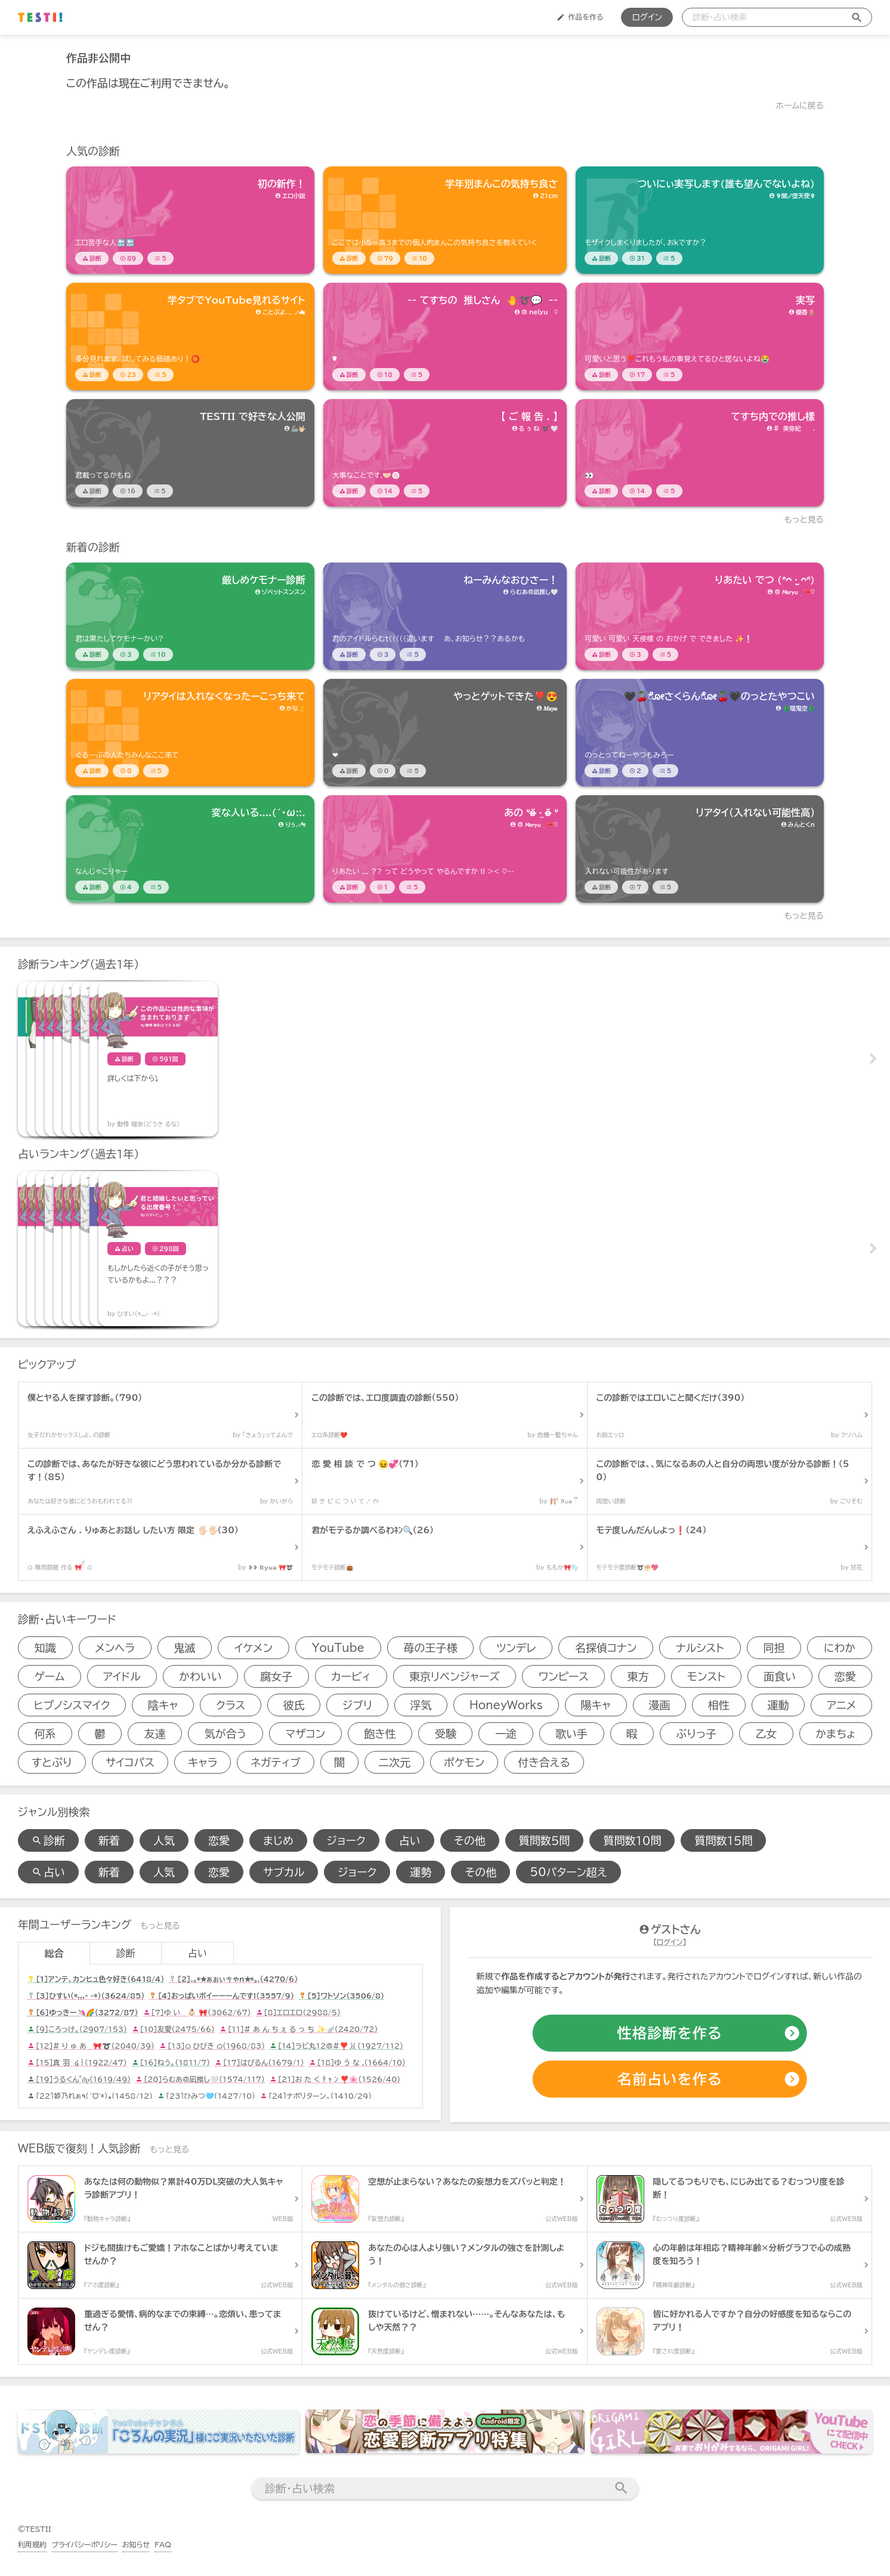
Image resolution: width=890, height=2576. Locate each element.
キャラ (202, 1762)
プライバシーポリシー (84, 2544)
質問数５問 (544, 1840)
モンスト (706, 1676)
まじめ (278, 1840)
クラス (230, 1705)
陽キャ (595, 1705)
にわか (839, 1647)
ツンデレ (516, 1647)
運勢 (420, 1872)
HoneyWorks (506, 1705)
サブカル (283, 1872)
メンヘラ (114, 1647)
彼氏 (294, 1705)
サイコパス (130, 1762)
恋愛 (845, 1676)
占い (410, 1840)
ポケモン (464, 1762)
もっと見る (804, 519)
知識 (45, 1647)
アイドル (122, 1676)
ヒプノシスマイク (72, 1705)
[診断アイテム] (190, 220)
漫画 (659, 1705)
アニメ (841, 1705)
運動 (778, 1705)
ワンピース (563, 1676)
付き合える (544, 1762)
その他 (470, 1840)
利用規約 (32, 2544)
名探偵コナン (605, 1647)
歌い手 (571, 1733)
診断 (125, 1953)
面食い (780, 1676)
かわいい (200, 1676)
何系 (45, 1733)
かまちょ (835, 1733)
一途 (506, 1733)
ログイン (647, 17)
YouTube (338, 1647)
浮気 (421, 1705)
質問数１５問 (723, 1840)
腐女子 (276, 1676)
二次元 (394, 1762)
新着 (109, 1840)
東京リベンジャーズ (454, 1676)
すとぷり (52, 1762)
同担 (774, 1647)
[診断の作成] (670, 2033)
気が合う (225, 1733)
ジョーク (346, 1840)
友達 (155, 1733)
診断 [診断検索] (48, 1840)
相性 (719, 1705)
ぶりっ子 (696, 1733)
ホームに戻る (800, 105)
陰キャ (163, 1705)
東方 (638, 1676)
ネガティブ (276, 1762)
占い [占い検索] (48, 1872)
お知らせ (136, 2544)
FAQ (162, 2544)
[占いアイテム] (77, 1248)
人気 (164, 1840)
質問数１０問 (632, 1840)
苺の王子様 (430, 1647)
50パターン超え (568, 1872)
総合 (54, 1953)
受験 (445, 1733)
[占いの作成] (670, 2079)
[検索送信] (857, 17)
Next (872, 1059)
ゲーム (49, 1676)
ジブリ (357, 1705)
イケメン (253, 1647)
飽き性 (380, 1733)
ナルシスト (700, 1647)
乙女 (766, 1733)
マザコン (305, 1733)
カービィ (351, 1676)
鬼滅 (184, 1647)
